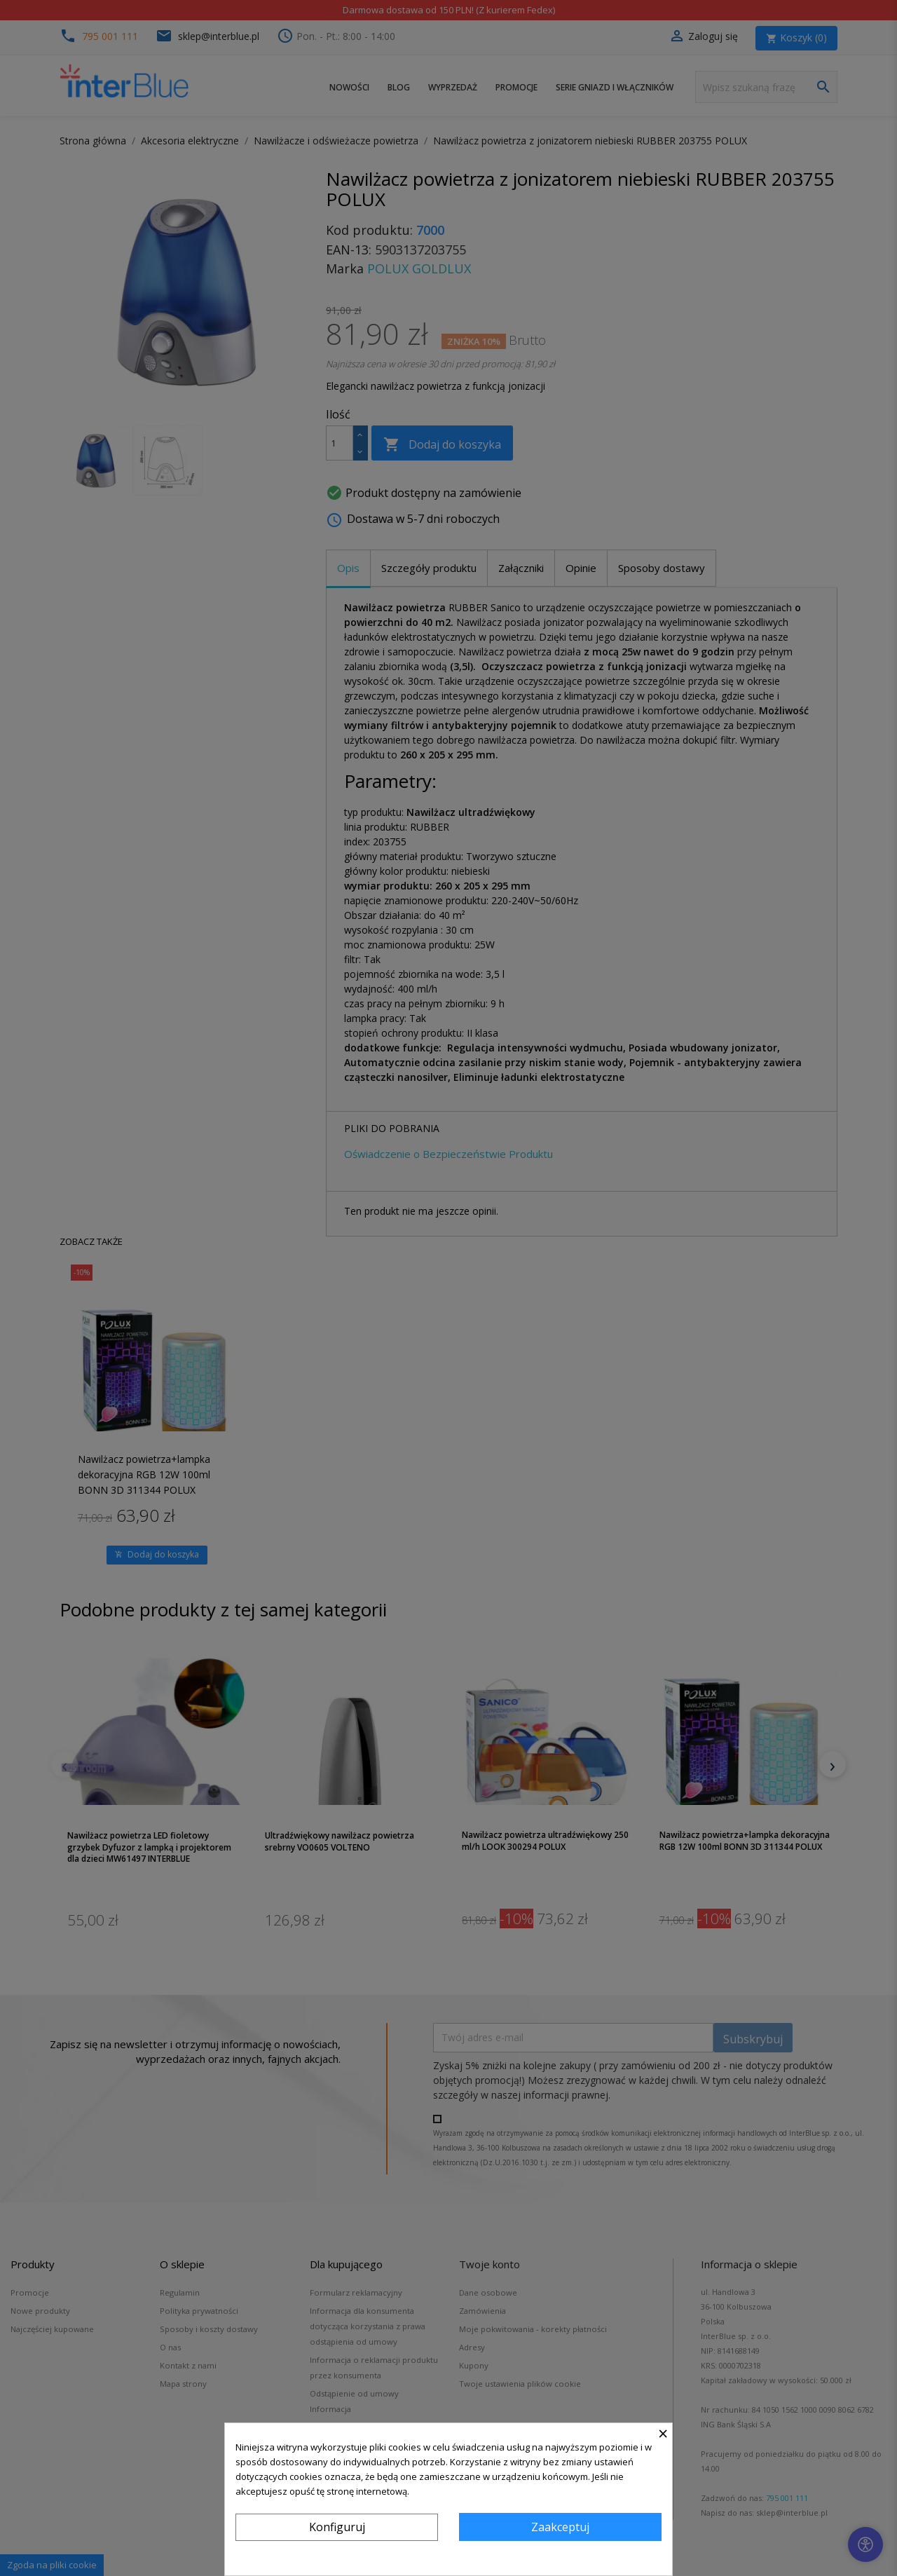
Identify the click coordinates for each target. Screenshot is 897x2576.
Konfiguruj (337, 2527)
